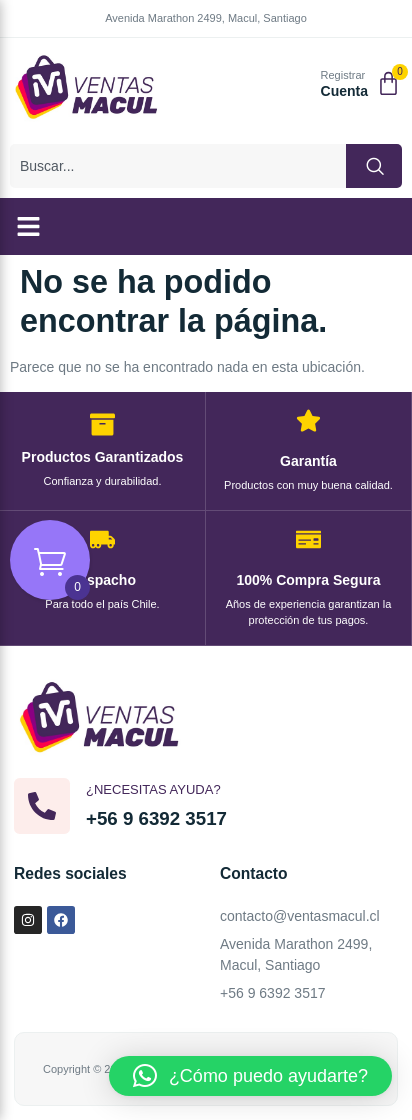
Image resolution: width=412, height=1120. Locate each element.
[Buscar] (374, 166)
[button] (29, 227)
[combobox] (178, 166)
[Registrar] (298, 85)
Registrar (343, 75)
